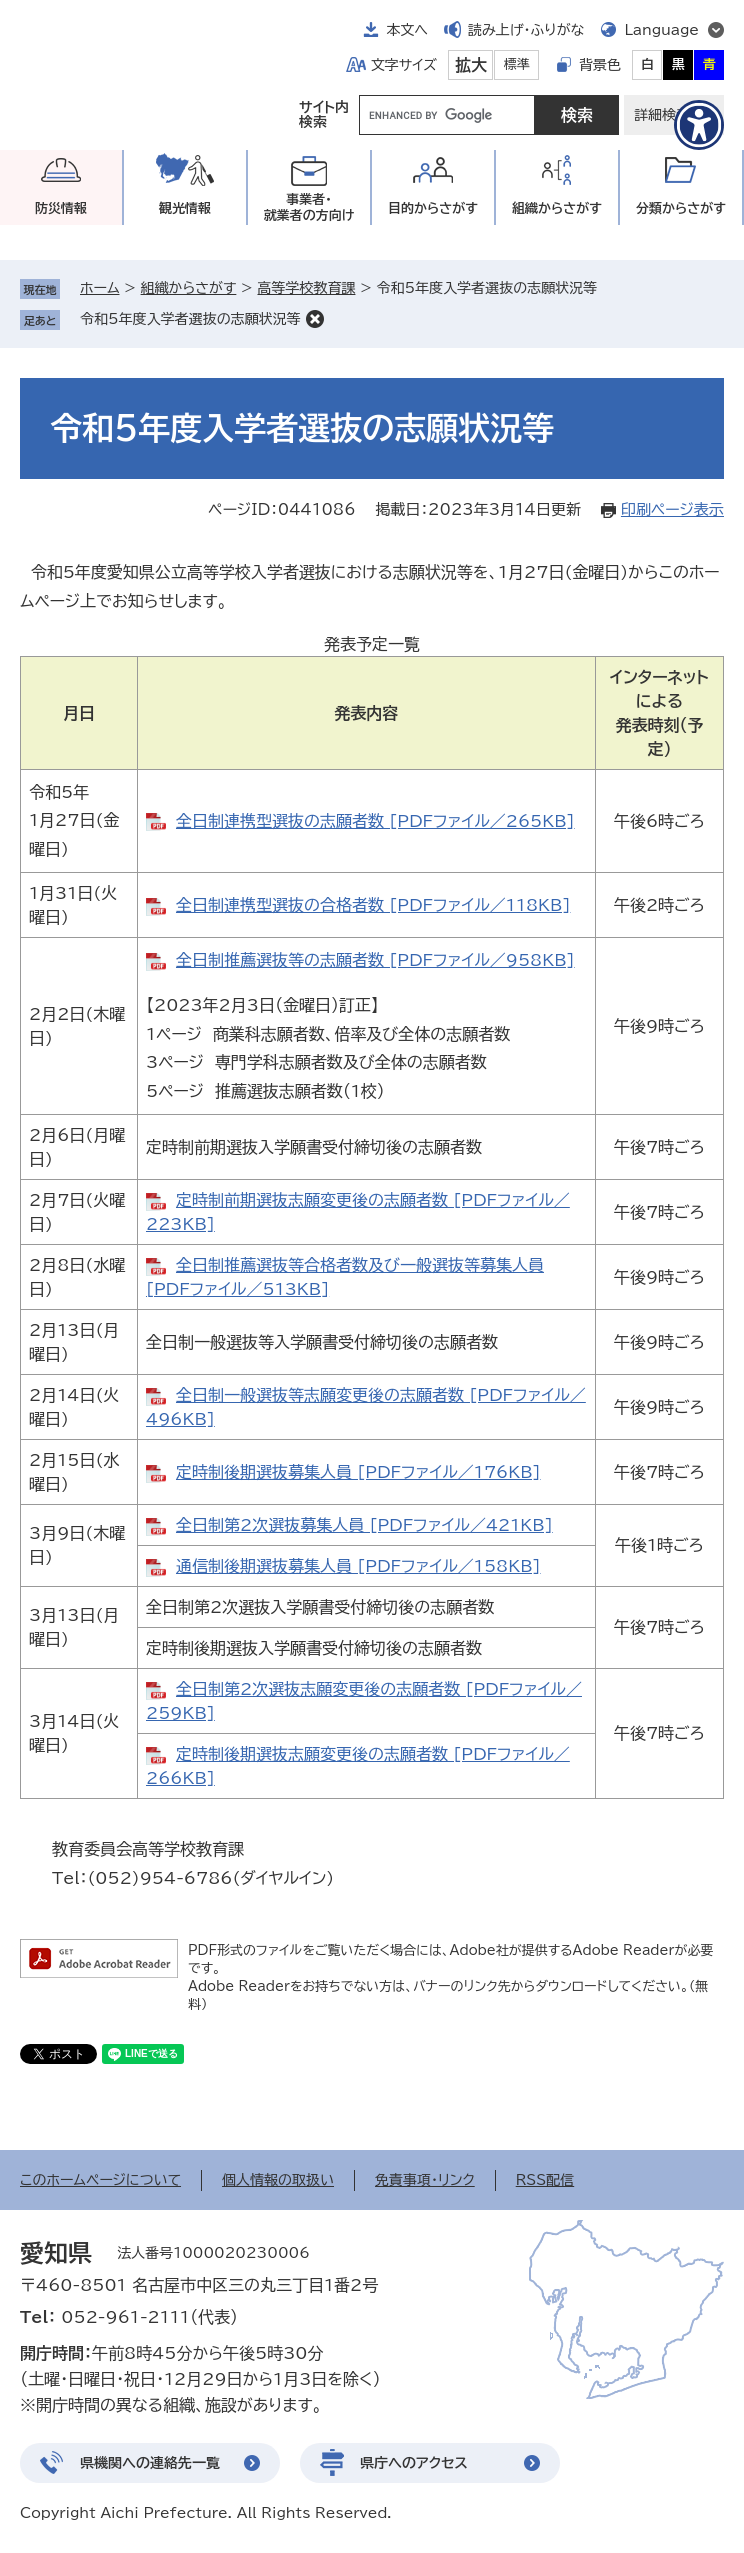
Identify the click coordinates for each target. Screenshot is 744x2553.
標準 (517, 64)
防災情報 (61, 208)
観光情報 (185, 208)
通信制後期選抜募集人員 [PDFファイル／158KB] (358, 1566)
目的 (433, 208)
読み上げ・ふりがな (526, 30)
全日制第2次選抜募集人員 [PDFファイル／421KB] (364, 1525)
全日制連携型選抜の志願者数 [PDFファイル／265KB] (375, 821)
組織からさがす (189, 288)
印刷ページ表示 (672, 509)
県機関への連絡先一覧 (150, 2463)
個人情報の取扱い (278, 2180)
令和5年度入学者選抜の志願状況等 (190, 319)
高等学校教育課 (306, 288)
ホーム (99, 288)
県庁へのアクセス (414, 2463)
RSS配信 (545, 2180)
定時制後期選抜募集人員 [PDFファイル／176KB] (358, 1472)
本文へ (407, 30)
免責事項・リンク (425, 2180)
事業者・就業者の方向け (309, 207)
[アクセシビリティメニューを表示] (699, 125)
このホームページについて (100, 2180)
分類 (681, 208)
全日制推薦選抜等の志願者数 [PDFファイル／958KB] (375, 960)
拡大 (471, 65)
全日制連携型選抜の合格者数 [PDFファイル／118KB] (373, 905)
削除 (315, 319)
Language (661, 30)
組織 (557, 208)
